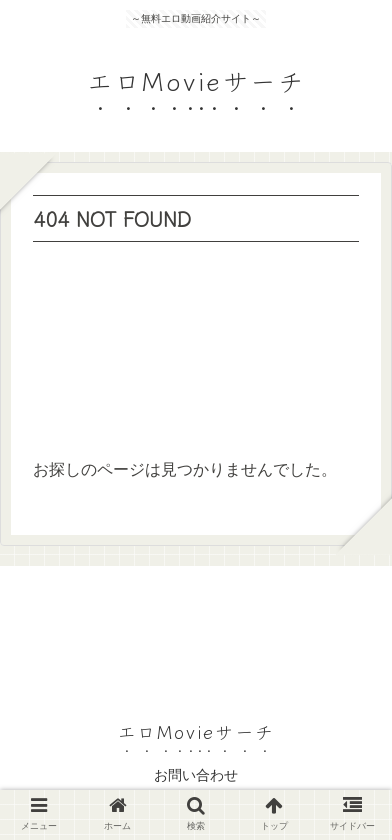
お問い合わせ (196, 775)
